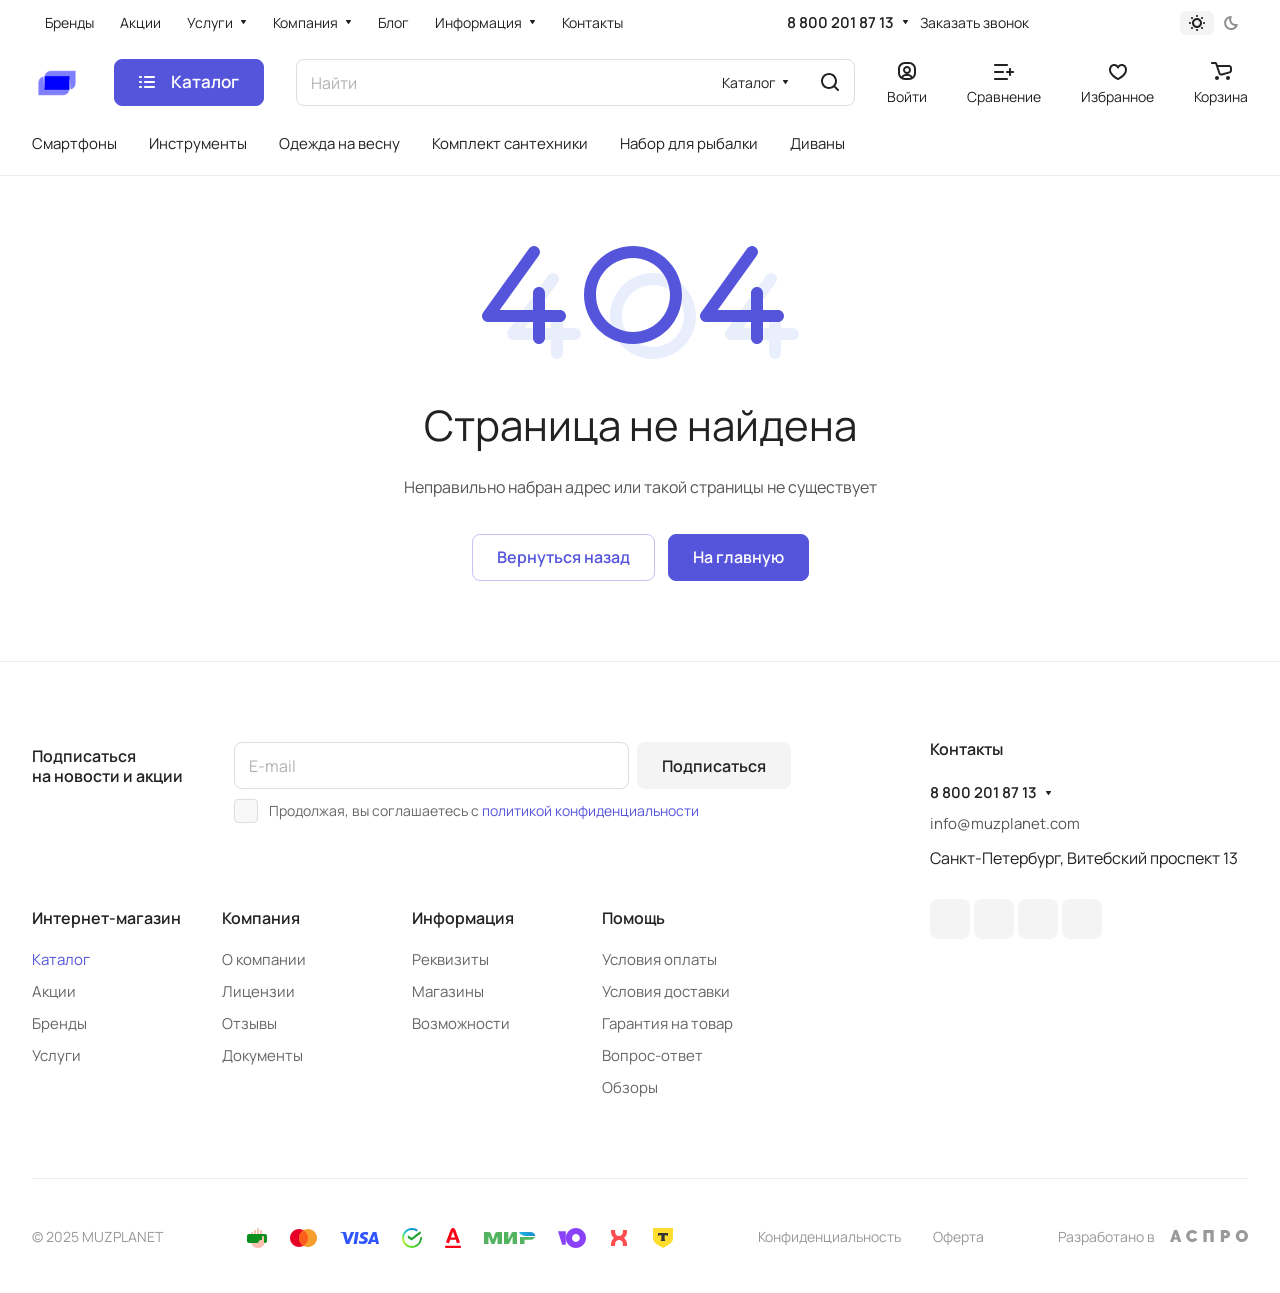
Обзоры (630, 1087)
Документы (262, 1055)
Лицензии (258, 991)
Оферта (958, 1236)
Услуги (56, 1055)
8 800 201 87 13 (840, 23)
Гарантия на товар (667, 1023)
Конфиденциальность (829, 1236)
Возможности (461, 1023)
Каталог (61, 959)
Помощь (633, 918)
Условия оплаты (659, 959)
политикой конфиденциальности (590, 810)
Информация (463, 918)
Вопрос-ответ (652, 1055)
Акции (54, 991)
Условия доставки (666, 991)
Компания (261, 918)
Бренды (59, 1023)
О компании (264, 959)
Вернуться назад (563, 557)
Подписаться (714, 766)
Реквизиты (450, 959)
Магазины (448, 991)
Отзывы (249, 1023)
